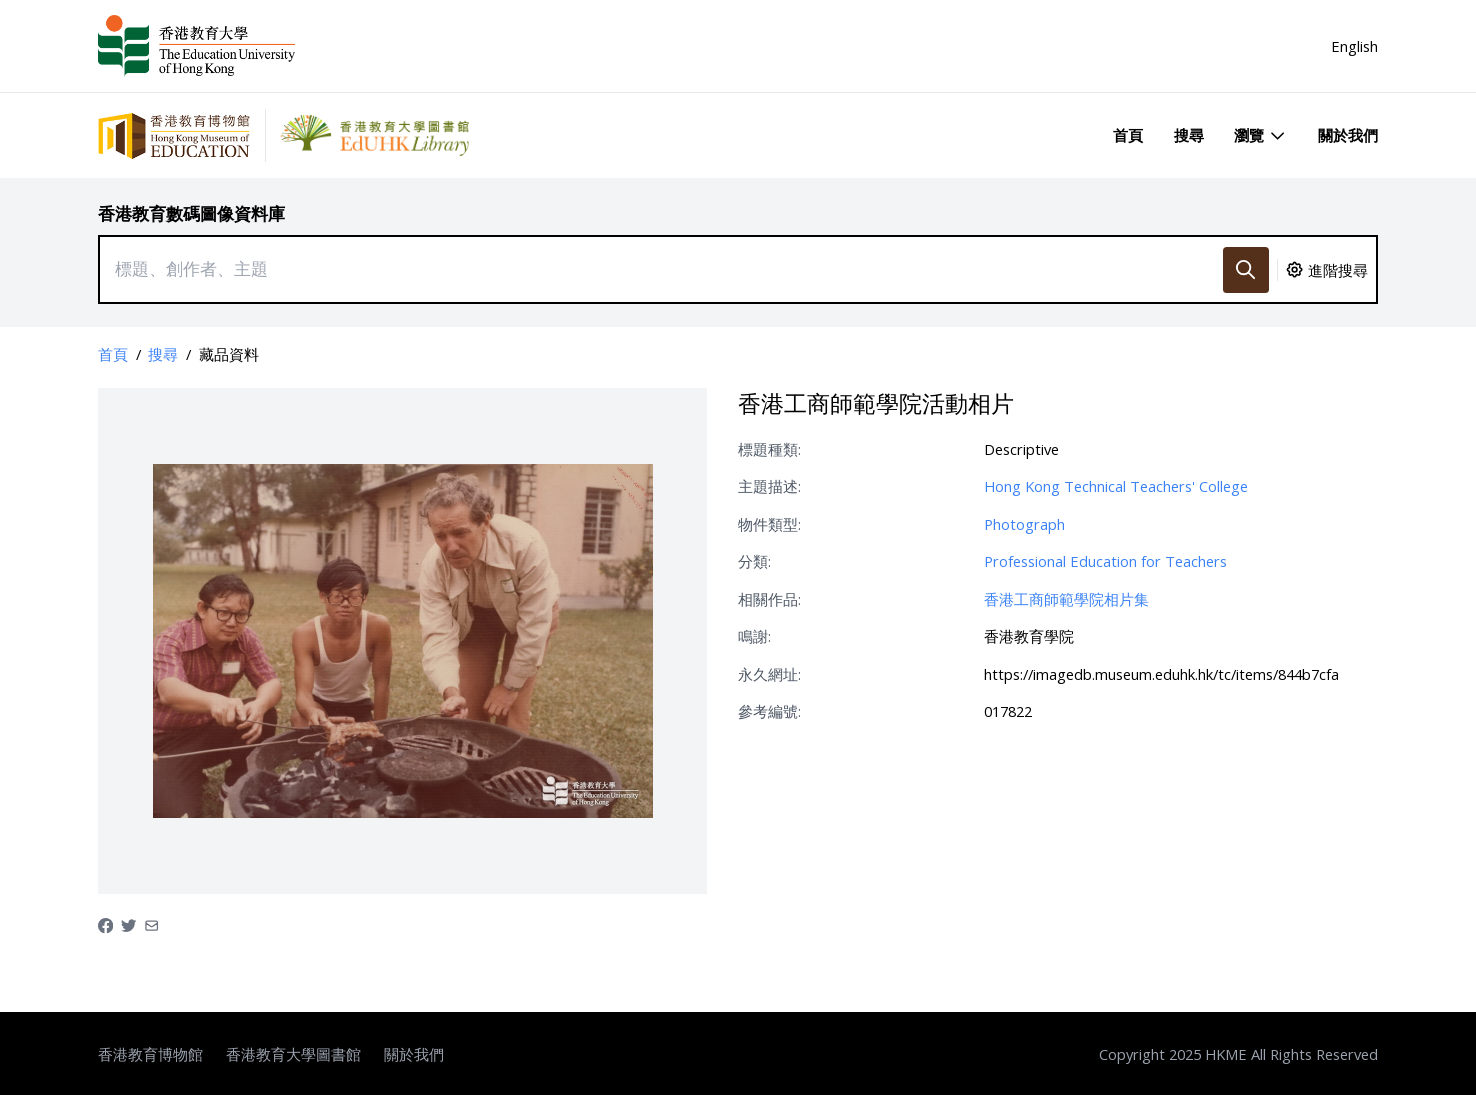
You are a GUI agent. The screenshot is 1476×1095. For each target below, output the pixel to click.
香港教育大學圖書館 (293, 1054)
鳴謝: (754, 636)
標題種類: (769, 449)
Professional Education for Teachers (1105, 561)
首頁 (1128, 135)
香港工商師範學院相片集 (1066, 599)
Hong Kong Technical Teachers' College (1116, 486)
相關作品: (769, 599)
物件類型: (769, 524)
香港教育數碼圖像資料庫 (191, 213)
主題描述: (769, 486)
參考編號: (769, 711)
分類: (754, 561)
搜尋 (1189, 135)
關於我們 (1348, 135)
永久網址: (769, 674)
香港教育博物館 (150, 1054)
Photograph (1024, 524)
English (1354, 46)
